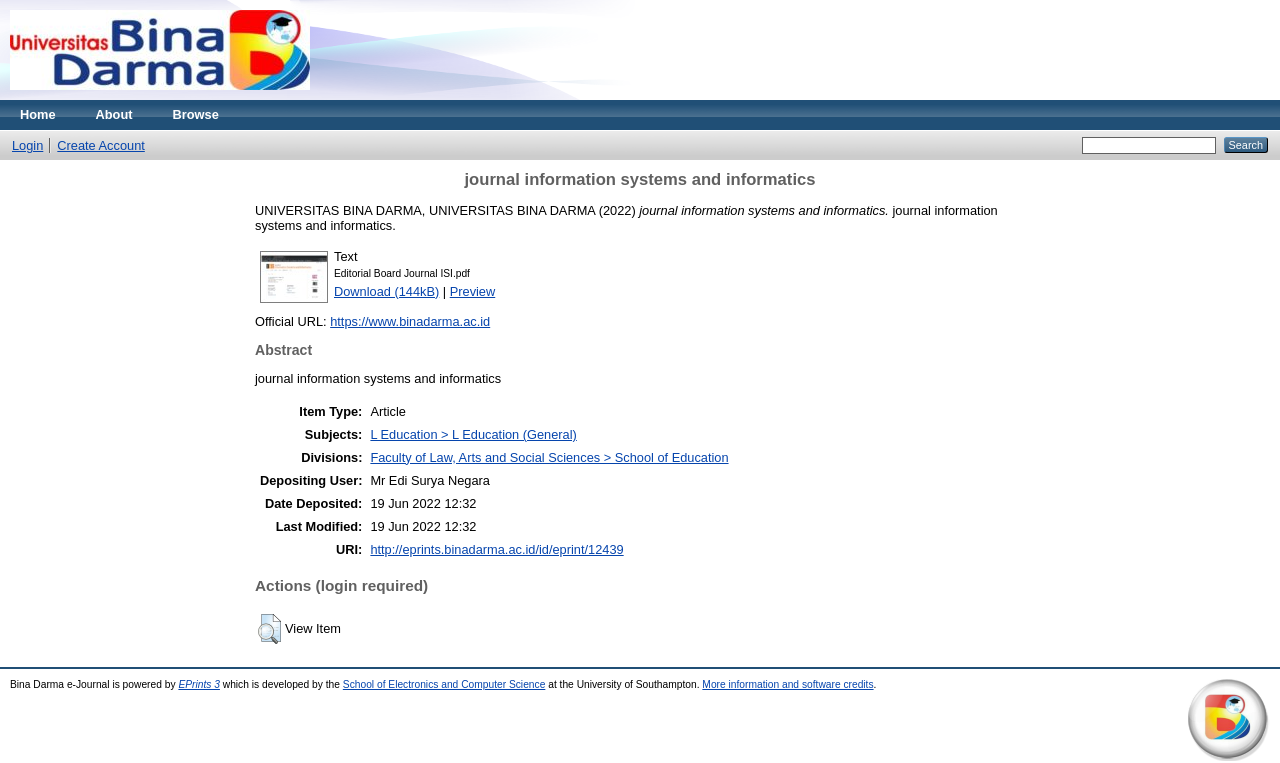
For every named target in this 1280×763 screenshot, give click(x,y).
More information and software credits (787, 684)
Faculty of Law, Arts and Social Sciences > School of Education (549, 457)
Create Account (101, 145)
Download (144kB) (386, 291)
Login (27, 145)
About (114, 114)
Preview (473, 291)
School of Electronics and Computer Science (444, 684)
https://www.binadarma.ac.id (410, 321)
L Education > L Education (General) (473, 434)
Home (38, 114)
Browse (196, 114)
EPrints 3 (199, 684)
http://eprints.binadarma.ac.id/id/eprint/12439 (496, 549)
